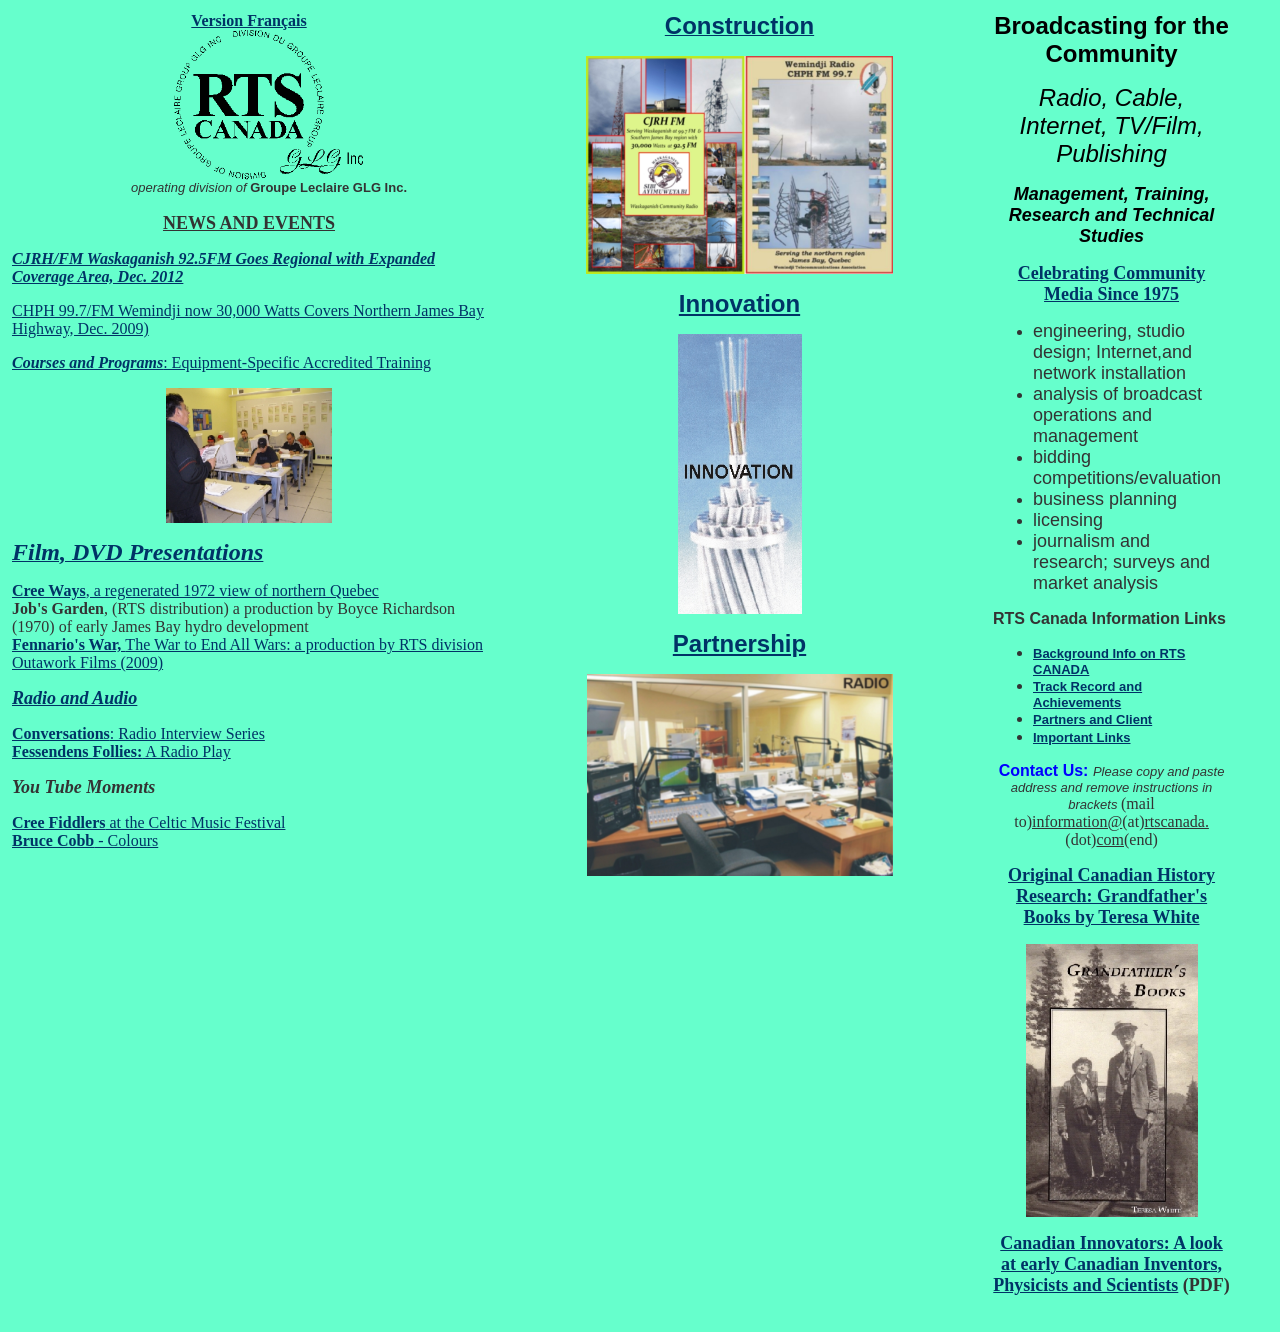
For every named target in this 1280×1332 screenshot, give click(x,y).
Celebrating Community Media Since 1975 (1112, 283)
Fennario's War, (68, 644)
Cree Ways (49, 590)
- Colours (126, 840)
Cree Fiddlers (58, 822)
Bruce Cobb (53, 840)
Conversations (61, 733)
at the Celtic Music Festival (195, 822)
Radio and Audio (74, 698)
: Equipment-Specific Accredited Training (221, 362)
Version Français (248, 20)
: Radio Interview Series (187, 733)
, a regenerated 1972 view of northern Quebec (232, 590)
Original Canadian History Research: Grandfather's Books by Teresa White (1111, 896)
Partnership (739, 643)
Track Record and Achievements (1087, 694)
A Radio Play (186, 751)
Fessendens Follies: (77, 751)
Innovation (739, 303)
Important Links (1082, 737)
